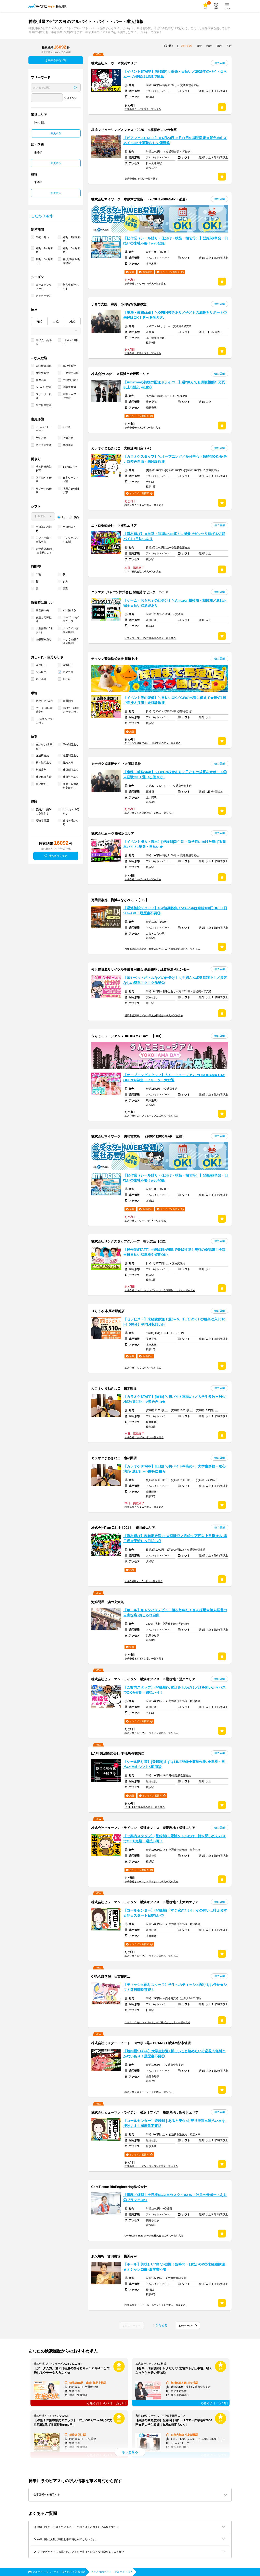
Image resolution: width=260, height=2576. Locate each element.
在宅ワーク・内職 (71, 479)
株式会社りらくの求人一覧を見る (143, 1367)
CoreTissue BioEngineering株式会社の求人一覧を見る (154, 2235)
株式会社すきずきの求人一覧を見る (144, 1658)
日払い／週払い (71, 342)
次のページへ (188, 2325)
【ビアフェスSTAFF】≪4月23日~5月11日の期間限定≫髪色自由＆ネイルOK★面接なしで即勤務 (175, 140)
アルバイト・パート (44, 428)
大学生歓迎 (42, 372)
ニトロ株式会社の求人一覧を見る (143, 571)
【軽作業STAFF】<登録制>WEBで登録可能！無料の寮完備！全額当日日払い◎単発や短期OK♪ (174, 1252)
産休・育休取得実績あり (71, 785)
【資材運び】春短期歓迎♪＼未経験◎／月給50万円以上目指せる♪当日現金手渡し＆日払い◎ (175, 1538)
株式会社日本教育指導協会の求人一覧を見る (149, 812)
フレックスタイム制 (71, 539)
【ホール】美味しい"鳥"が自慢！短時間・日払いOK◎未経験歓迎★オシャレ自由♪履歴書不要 (174, 2266)
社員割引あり (71, 769)
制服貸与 (41, 769)
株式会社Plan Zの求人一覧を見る (143, 1581)
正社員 (67, 426)
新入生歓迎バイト (71, 286)
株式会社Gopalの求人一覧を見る (142, 427)
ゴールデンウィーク (44, 286)
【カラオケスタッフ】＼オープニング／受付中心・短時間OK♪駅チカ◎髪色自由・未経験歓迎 (175, 459)
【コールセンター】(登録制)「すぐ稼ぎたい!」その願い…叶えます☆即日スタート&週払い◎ (175, 1913)
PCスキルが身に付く (44, 720)
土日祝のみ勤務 (44, 528)
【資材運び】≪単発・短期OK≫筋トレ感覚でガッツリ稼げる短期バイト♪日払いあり (174, 536)
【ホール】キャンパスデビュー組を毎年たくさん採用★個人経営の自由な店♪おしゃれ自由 (175, 1612)
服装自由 (41, 672)
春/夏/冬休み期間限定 (71, 261)
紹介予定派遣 (44, 445)
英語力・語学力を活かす (44, 811)
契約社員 (41, 437)
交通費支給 (42, 755)
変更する (56, 133)
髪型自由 (68, 664)
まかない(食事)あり (44, 746)
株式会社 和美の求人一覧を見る (143, 353)
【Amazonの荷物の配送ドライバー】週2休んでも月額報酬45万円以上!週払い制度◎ (174, 384)
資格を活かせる (71, 822)
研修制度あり (71, 744)
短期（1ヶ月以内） (44, 250)
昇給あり (68, 762)
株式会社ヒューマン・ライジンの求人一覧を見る (151, 1732)
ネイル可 (41, 679)
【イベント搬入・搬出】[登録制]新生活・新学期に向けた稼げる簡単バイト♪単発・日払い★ (174, 844)
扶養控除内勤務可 (44, 468)
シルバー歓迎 (44, 387)
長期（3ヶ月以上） (44, 261)
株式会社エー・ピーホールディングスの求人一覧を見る (155, 2305)
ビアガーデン (44, 295)
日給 (55, 321)
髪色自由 (41, 664)
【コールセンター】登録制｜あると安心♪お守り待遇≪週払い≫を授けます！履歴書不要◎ (174, 2123)
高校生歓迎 (69, 365)
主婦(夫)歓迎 (70, 380)
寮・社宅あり (44, 762)
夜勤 (65, 588)
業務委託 (68, 445)
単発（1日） (43, 237)
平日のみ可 (69, 526)
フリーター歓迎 (44, 396)
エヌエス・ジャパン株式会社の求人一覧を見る (150, 638)
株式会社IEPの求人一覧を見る (141, 178)
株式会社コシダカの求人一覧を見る (144, 505)
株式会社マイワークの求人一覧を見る (145, 283)
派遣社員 (68, 437)
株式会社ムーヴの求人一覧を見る (143, 109)
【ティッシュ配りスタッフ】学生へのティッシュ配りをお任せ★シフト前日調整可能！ (175, 1987)
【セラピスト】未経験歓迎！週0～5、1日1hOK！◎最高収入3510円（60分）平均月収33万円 (174, 1321)
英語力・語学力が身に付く (71, 709)
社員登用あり (71, 776)
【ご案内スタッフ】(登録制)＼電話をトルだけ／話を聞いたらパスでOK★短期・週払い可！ (174, 1690)
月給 (72, 321)
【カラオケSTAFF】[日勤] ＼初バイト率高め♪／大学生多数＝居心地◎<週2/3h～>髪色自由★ (174, 1399)
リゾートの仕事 (44, 490)
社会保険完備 (44, 776)
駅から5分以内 (44, 700)
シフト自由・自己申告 (44, 539)
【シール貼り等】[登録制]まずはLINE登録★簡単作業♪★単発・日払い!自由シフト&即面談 (174, 1764)
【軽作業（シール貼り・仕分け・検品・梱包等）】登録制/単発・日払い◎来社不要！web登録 (175, 240)
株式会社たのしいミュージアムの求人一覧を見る (151, 1115)
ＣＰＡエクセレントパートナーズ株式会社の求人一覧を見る (157, 2022)
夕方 (65, 581)
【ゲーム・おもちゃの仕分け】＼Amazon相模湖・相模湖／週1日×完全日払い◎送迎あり (175, 603)
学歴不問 (41, 380)
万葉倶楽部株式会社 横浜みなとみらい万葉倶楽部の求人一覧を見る (162, 948)
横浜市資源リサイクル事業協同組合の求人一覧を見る (154, 1015)
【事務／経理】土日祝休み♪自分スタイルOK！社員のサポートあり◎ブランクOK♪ (175, 2197)
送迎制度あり (71, 755)
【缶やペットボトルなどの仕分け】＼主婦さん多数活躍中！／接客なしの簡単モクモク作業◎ (175, 980)
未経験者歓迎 (44, 365)
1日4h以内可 (70, 466)
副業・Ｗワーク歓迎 (71, 396)
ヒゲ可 (67, 679)
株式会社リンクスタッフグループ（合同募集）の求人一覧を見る (160, 1290)
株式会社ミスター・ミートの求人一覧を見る (149, 2091)
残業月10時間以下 (71, 490)
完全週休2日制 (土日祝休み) (44, 550)
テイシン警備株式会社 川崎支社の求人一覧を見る (153, 743)
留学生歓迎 (69, 387)
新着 (199, 45)
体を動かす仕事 (44, 479)
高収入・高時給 (44, 342)
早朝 (38, 574)
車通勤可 (68, 700)
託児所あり (42, 783)
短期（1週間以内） (71, 239)
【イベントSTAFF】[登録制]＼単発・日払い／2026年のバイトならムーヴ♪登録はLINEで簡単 (175, 74)
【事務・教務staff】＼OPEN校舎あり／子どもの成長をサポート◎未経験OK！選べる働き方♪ (175, 315)
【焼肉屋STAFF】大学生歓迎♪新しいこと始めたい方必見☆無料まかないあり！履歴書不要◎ (174, 2053)
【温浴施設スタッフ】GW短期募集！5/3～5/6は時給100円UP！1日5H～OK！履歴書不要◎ (175, 910)
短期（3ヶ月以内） (71, 250)
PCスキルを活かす (71, 811)
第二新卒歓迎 (44, 405)
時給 (39, 321)
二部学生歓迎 (71, 372)
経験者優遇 (42, 820)
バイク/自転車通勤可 (44, 709)
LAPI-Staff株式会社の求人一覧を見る (145, 1807)
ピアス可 (68, 672)
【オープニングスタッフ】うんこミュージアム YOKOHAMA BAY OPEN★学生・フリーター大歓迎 (174, 1077)
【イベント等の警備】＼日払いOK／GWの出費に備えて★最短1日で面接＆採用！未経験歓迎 (174, 700)
